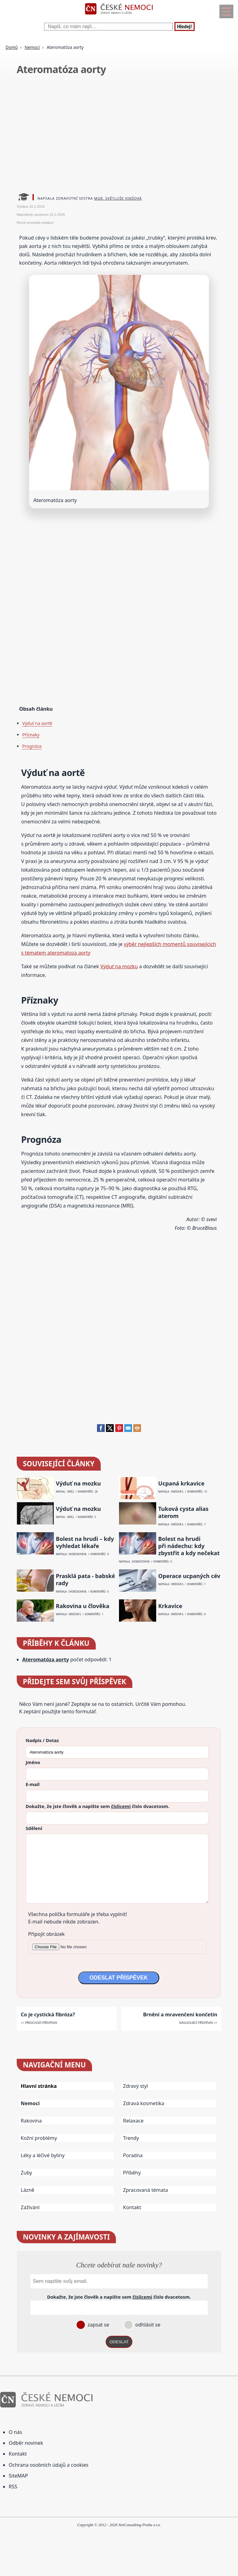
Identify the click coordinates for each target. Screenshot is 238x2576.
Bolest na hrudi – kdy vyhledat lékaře (85, 1542)
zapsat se (97, 2324)
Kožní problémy (39, 2138)
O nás (15, 2432)
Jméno (33, 1762)
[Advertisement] (119, 135)
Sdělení (34, 1828)
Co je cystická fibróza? (48, 2014)
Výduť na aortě (37, 723)
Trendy (131, 2138)
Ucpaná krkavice (181, 1483)
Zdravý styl (135, 2086)
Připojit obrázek (46, 1934)
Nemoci (32, 47)
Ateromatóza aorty (45, 1659)
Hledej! (184, 26)
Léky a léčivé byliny (43, 2155)
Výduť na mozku (119, 966)
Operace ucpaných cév (189, 1576)
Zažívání (30, 2207)
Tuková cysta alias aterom (183, 1512)
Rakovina (31, 2120)
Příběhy (132, 2172)
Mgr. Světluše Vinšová (118, 198)
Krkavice (170, 1606)
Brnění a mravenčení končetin (180, 2014)
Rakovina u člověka (82, 1606)
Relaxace (133, 2120)
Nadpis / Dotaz (42, 1740)
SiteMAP (18, 2475)
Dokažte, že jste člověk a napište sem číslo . (98, 1806)
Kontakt (132, 2207)
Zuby (26, 2172)
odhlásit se (147, 2324)
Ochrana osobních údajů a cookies (48, 2464)
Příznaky (31, 735)
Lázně (27, 2190)
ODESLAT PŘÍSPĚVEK (119, 1978)
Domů (12, 47)
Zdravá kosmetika (143, 2103)
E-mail (33, 1784)
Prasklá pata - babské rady (85, 1579)
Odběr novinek (26, 2442)
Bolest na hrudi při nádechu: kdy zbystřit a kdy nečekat (189, 1546)
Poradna (133, 2155)
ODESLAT (119, 2342)
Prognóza (32, 746)
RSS (13, 2486)
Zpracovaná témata (145, 2190)
